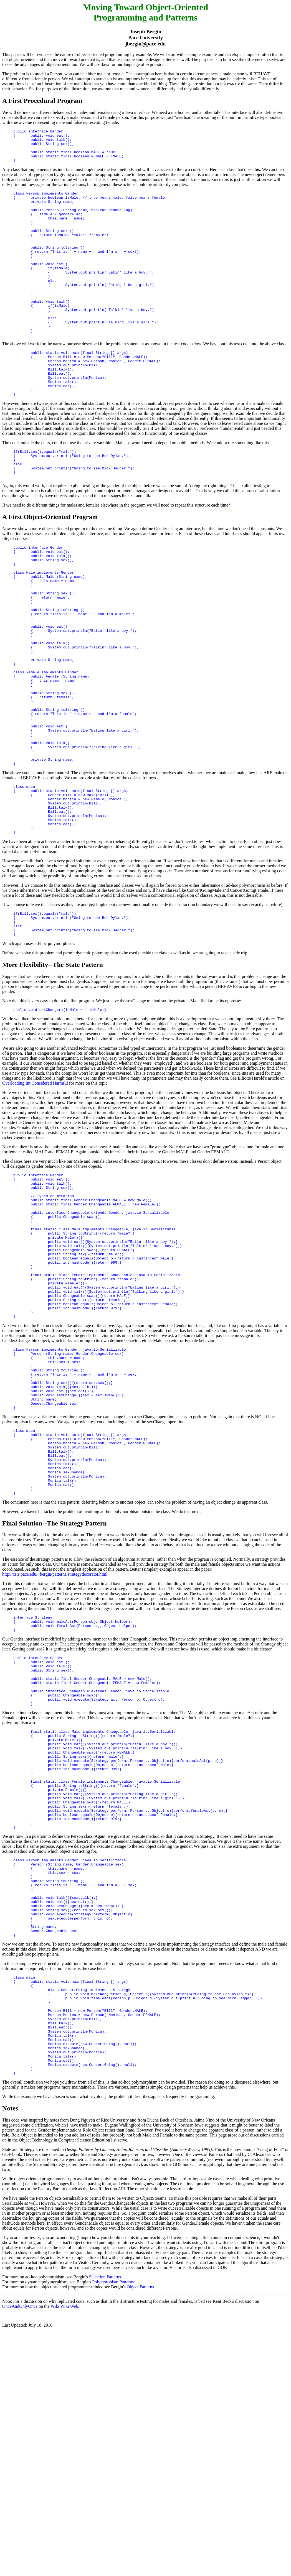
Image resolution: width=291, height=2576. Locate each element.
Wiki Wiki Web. (64, 2540)
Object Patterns (140, 2521)
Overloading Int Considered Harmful (35, 1193)
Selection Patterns (105, 2511)
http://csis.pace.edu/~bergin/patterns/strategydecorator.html (54, 1739)
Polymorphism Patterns (113, 2516)
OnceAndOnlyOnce (19, 2540)
